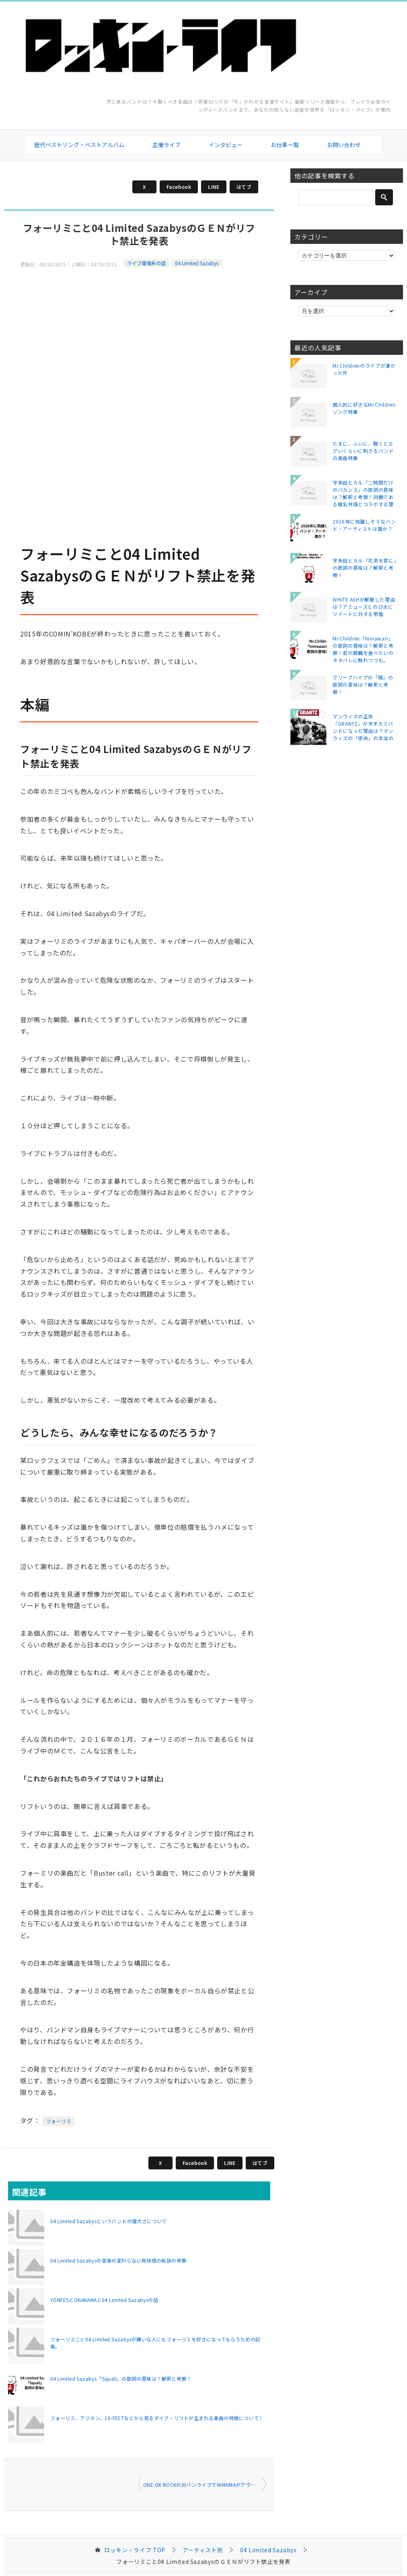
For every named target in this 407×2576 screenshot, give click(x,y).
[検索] (346, 197)
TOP (134, 2550)
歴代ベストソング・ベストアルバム (79, 145)
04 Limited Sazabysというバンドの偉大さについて (108, 2221)
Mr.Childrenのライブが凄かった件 (364, 369)
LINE (214, 186)
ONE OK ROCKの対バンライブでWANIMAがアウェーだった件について (204, 2484)
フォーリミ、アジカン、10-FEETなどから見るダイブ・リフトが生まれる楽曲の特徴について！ (156, 2417)
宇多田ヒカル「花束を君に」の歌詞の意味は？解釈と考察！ (364, 567)
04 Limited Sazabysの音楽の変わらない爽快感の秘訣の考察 (118, 2260)
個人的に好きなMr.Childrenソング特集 (364, 408)
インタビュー (226, 145)
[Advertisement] (139, 325)
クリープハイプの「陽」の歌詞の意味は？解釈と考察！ (363, 684)
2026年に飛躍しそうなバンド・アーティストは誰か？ (364, 525)
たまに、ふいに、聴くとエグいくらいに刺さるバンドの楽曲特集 (363, 450)
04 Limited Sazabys (196, 263)
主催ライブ (166, 145)
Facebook (178, 186)
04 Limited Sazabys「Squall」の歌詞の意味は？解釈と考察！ (120, 2378)
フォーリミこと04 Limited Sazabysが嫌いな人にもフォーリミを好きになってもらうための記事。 (155, 2343)
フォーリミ (58, 2121)
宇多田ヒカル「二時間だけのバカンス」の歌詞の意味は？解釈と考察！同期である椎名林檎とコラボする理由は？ (363, 493)
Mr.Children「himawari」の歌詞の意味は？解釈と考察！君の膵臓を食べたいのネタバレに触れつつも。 (363, 649)
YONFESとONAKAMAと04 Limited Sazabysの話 (104, 2299)
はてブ (243, 186)
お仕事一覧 (285, 145)
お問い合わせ (344, 145)
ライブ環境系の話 (146, 263)
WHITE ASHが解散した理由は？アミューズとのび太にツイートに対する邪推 (364, 606)
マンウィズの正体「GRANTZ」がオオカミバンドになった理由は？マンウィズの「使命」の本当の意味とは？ (363, 727)
